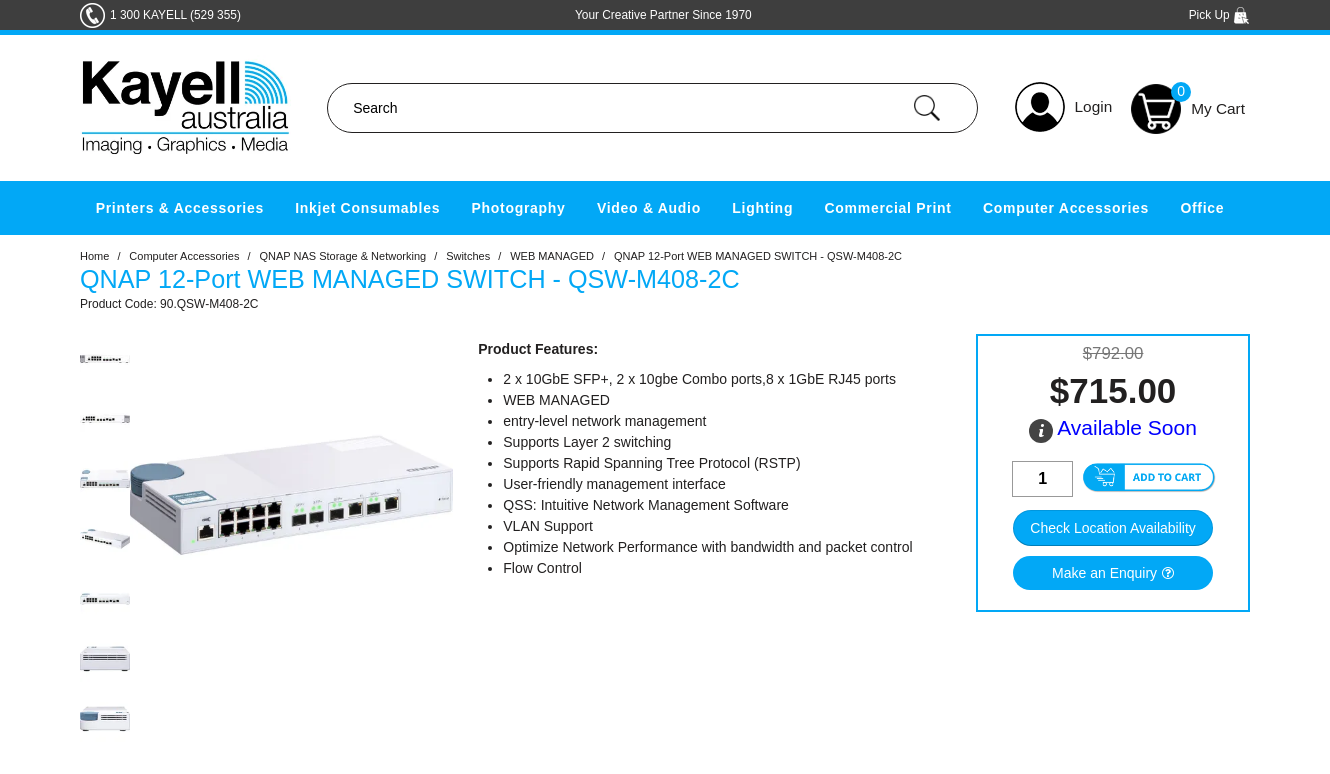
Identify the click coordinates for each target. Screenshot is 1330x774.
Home (94, 256)
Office (1202, 208)
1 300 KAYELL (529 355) (175, 15)
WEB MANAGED (552, 256)
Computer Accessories (1066, 208)
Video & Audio (649, 208)
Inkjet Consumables (367, 208)
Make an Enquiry (1104, 573)
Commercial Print (888, 208)
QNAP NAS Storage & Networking (342, 256)
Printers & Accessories (180, 208)
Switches (468, 256)
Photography (519, 208)
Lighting (762, 208)
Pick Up (1219, 15)
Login (1094, 106)
